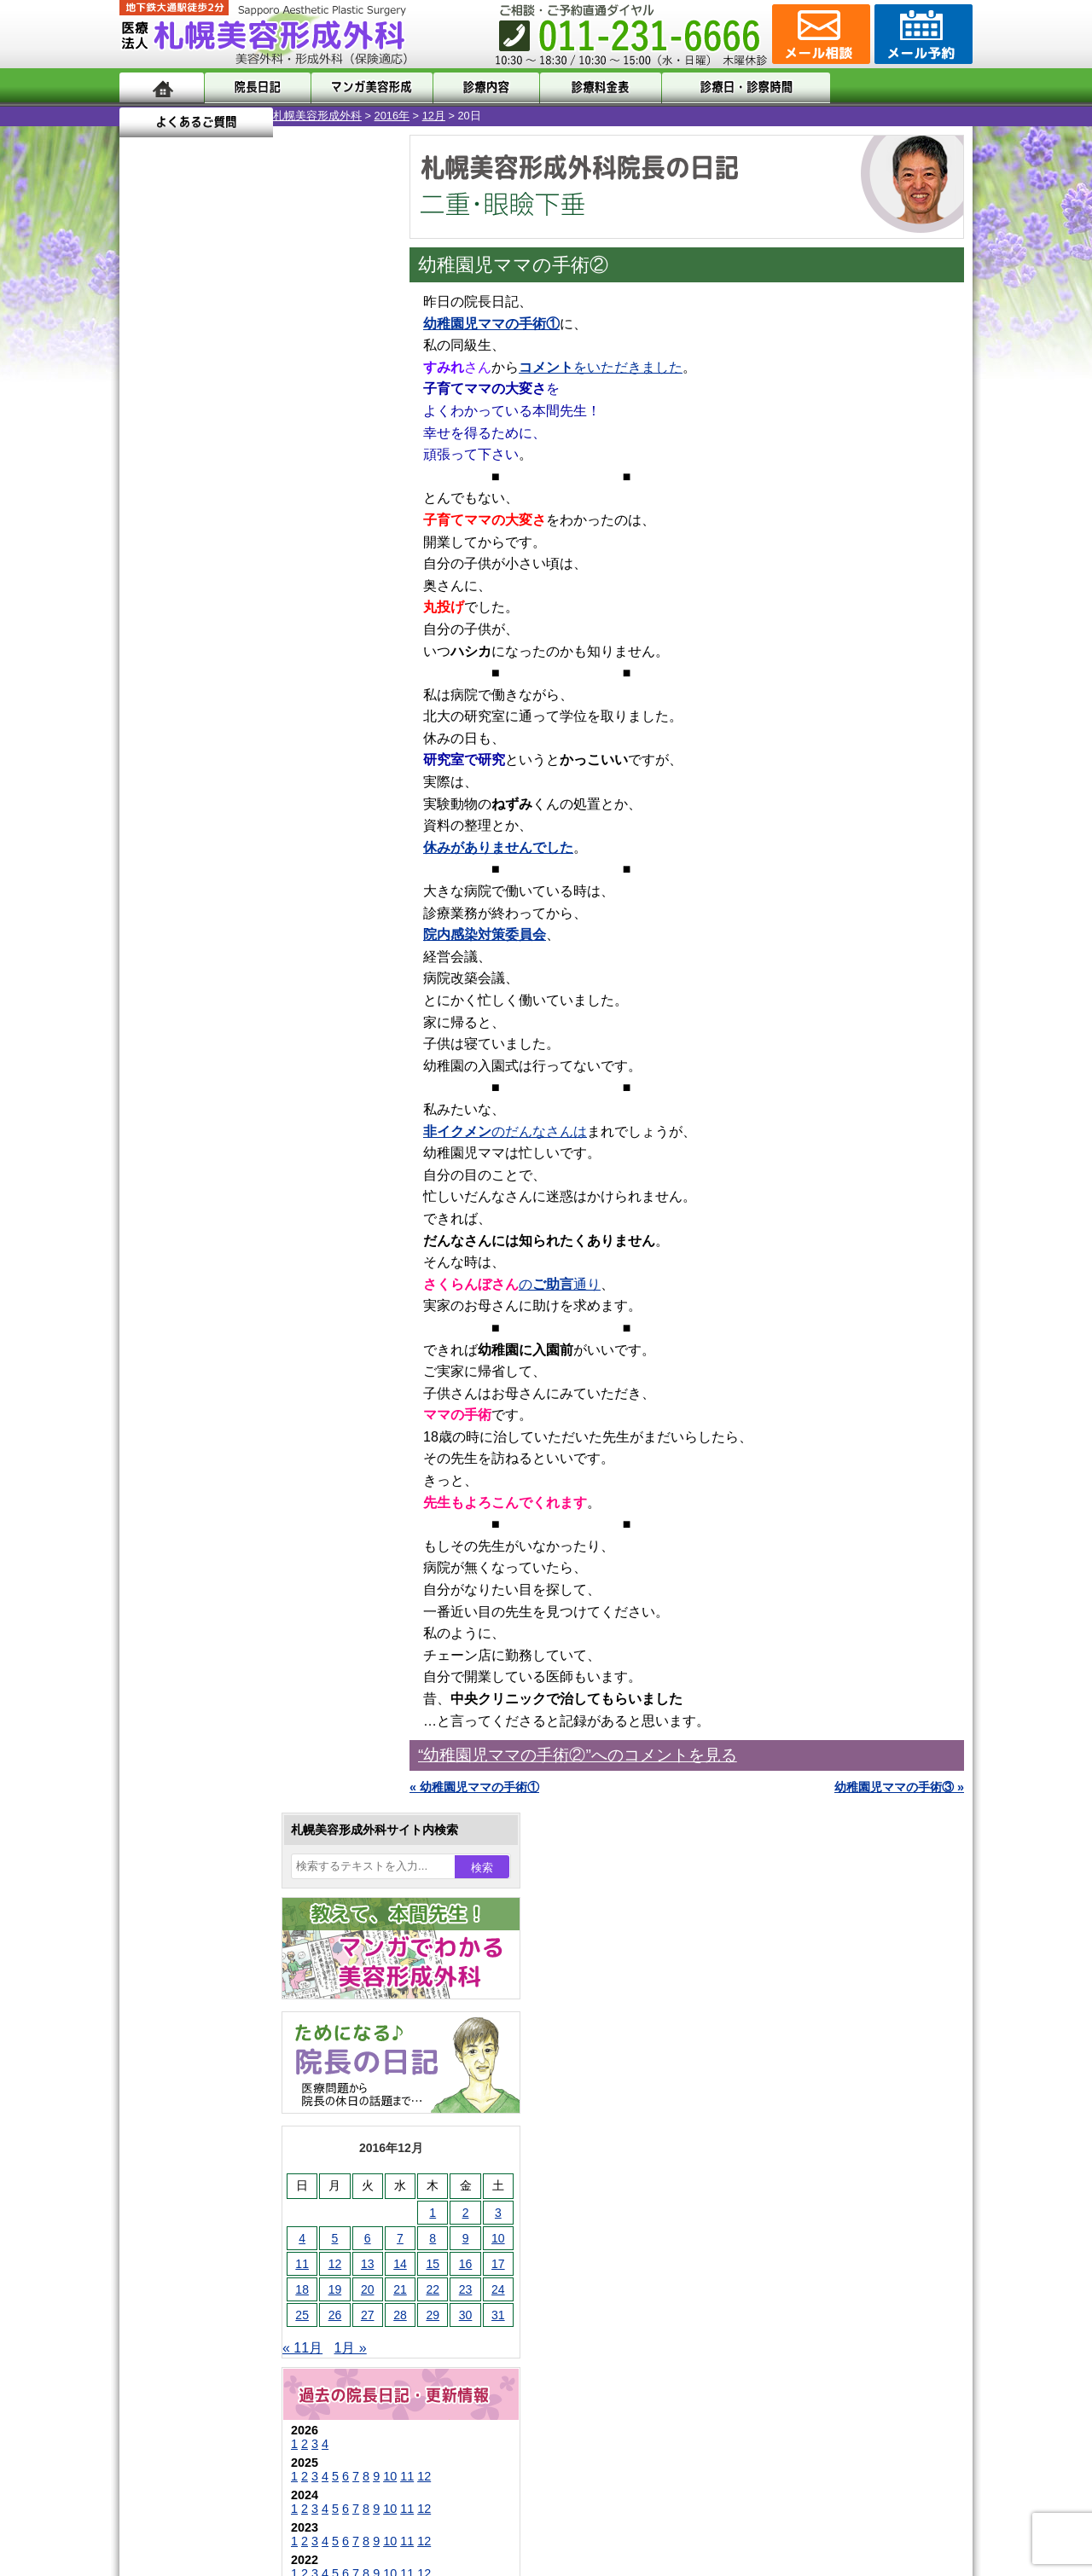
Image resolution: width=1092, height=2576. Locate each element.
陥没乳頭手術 (212, 1532)
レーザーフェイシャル (236, 1777)
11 (253, 798)
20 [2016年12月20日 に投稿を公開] (214, 611)
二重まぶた (206, 1593)
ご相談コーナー (819, 34)
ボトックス (206, 1992)
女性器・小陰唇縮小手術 (242, 1562)
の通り (560, 1284)
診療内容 (477, 87)
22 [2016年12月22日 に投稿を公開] (279, 611)
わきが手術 (238, 1655)
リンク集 (176, 2301)
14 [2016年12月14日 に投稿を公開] (246, 586)
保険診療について (200, 2240)
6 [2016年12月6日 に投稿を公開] (214, 560)
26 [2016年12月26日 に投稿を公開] (182, 637)
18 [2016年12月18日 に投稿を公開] (148, 611)
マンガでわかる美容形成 (366, 87)
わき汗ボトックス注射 (236, 1685)
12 (270, 798)
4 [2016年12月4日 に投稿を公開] (148, 560)
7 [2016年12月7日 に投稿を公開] (246, 560)
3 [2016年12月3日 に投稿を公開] (344, 535)
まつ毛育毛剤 (212, 1870)
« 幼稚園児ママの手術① (474, 1787)
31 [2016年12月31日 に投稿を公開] (344, 637)
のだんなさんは (505, 1131)
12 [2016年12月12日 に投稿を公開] (182, 586)
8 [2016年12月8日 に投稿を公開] (279, 560)
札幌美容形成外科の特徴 (218, 2117)
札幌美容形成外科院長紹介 (224, 2270)
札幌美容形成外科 (163, 115)
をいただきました (600, 367)
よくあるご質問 (896, 87)
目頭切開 (200, 1962)
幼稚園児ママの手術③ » (899, 1787)
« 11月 (149, 670)
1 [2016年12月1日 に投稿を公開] (279, 535)
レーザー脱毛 (212, 1747)
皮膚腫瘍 (200, 1931)
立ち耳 (194, 1716)
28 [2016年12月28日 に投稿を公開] (246, 637)
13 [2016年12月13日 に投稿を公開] (214, 586)
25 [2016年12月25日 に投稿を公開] (148, 637)
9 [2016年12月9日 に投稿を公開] (312, 560)
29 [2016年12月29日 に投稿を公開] (279, 637)
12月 (280, 115)
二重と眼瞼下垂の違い (212, 1624)
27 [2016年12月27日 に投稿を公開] (214, 637)
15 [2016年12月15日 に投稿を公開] (279, 586)
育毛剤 (194, 1839)
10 (236, 798)
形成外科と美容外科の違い (224, 2148)
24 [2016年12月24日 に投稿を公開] (344, 611)
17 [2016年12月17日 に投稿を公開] (344, 586)
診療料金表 (588, 87)
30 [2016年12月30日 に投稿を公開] (312, 637)
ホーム (161, 87)
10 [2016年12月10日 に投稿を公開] (344, 560)
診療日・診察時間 (733, 87)
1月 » (197, 670)
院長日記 (255, 87)
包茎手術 (200, 1900)
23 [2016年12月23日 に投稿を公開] (312, 611)
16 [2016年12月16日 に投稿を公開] (312, 586)
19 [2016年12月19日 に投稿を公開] (182, 611)
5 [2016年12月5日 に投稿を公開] (181, 560)
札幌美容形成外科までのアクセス (242, 2178)
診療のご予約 (921, 34)
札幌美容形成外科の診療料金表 (236, 2209)
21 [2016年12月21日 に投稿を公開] (246, 611)
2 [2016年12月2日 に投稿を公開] (312, 535)
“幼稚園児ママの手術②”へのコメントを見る (577, 1755)
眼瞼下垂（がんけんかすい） (254, 1501)
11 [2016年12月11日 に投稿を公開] (148, 586)
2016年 (238, 115)
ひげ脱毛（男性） (224, 1808)
